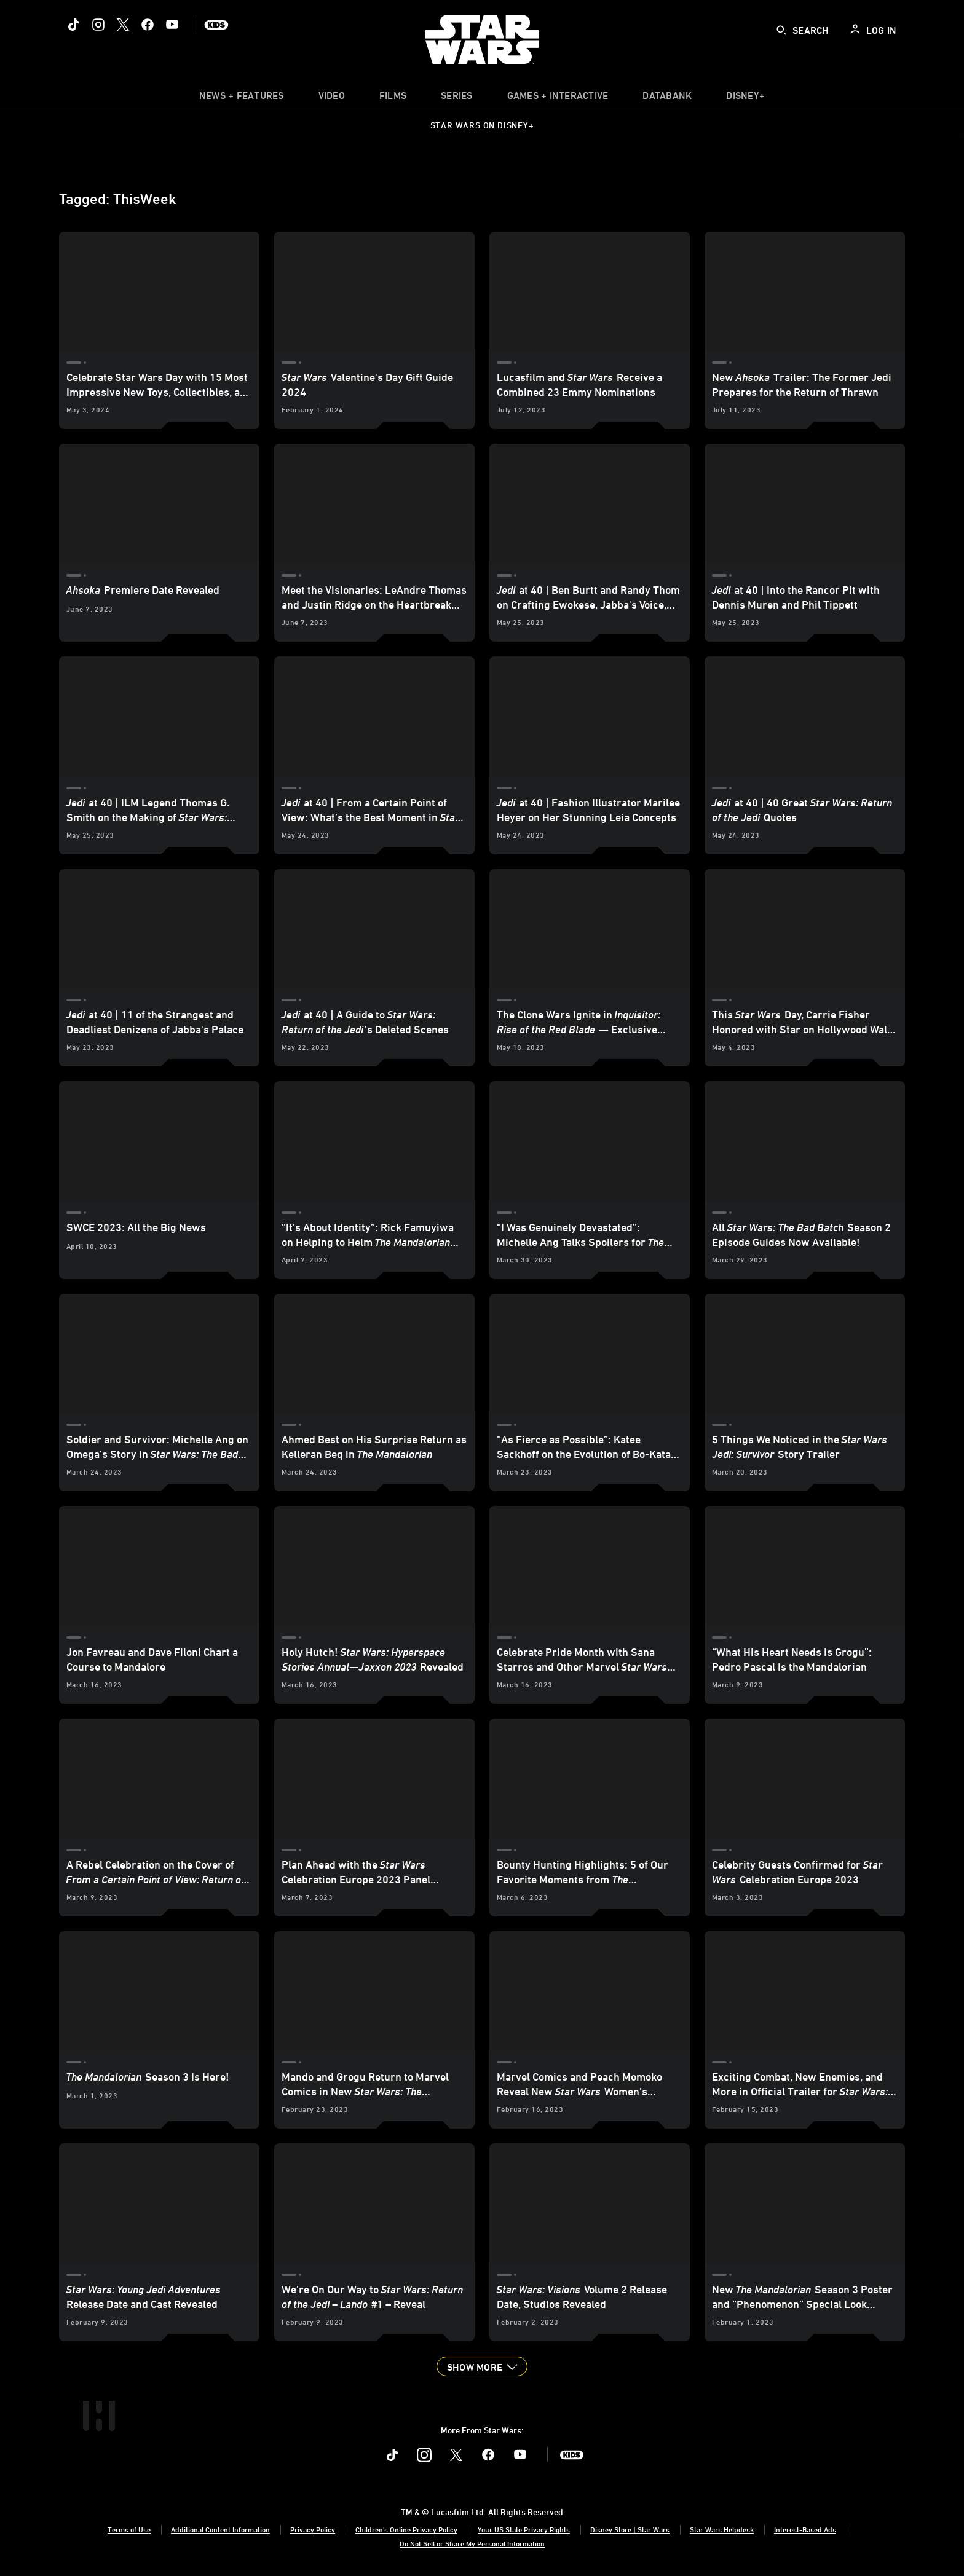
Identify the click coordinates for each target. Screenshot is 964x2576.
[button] (482, 2366)
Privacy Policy (312, 2529)
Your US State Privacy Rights (524, 2529)
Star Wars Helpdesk (722, 2529)
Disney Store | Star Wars (630, 2529)
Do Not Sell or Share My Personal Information (472, 2543)
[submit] (781, 30)
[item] (241, 98)
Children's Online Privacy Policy (406, 2529)
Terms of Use (129, 2529)
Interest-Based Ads (805, 2529)
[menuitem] (331, 98)
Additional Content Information (220, 2529)
